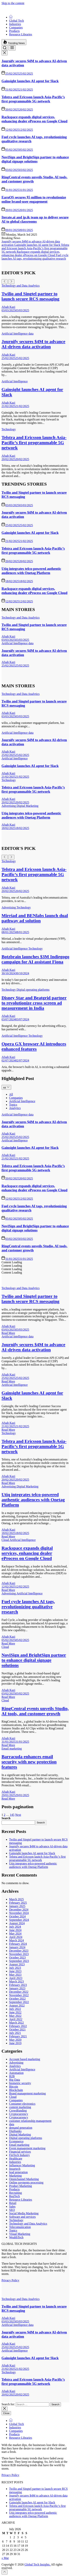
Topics (13, 1104)
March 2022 (16, 2022)
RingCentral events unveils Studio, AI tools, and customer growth (35, 1711)
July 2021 (15, 2032)
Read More (8, 1333)
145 (12, 1814)
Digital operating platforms (25, 2138)
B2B (12, 2076)
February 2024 (18, 1943)
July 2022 (15, 2009)
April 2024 (15, 1937)
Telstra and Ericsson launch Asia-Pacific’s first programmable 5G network (33, 99)
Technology (16, 2220)
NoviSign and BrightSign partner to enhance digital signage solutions (35, 159)
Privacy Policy (10, 2280)
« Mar (5, 2558)
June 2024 (15, 1930)
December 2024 (18, 1909)
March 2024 (16, 1940)
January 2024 (17, 1947)
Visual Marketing (19, 2233)
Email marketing (19, 2144)
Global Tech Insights (14, 6)
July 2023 (15, 1967)
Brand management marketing (27, 2093)
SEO (12, 2210)
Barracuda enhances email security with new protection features (29, 1761)
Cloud (12, 2096)
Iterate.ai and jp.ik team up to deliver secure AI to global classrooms (35, 219)
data (11, 2124)
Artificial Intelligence (22, 1101)
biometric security (20, 2083)
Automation (16, 2072)
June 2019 (15, 2043)
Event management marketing (27, 2148)
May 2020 (15, 2039)
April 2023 (15, 1978)
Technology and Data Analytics (28, 2223)
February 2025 (18, 1902)
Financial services (20, 2151)
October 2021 (17, 2029)
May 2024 (15, 1933)
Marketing (15, 2175)
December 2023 (18, 1950)
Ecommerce (16, 2141)
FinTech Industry (19, 2155)
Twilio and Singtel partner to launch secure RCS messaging (30, 296)
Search (6, 1818)
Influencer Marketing (22, 2165)
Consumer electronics (22, 2103)
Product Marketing (20, 2186)
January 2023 (17, 1988)
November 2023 (19, 1954)
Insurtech (14, 2168)
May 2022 (15, 2015)
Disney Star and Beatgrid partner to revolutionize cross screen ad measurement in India (34, 1002)
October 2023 (17, 1957)
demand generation (20, 2127)
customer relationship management (30, 2120)
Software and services (22, 2216)
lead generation (18, 2172)
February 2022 (18, 2026)
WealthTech (16, 2237)
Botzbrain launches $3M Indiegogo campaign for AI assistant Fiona (35, 959)
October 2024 (17, 1916)
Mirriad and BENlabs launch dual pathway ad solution (35, 918)
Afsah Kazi (8, 307)
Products (14, 31)
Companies (16, 27)
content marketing (20, 2107)
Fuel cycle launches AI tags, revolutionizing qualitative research (28, 1606)
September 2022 (19, 2002)
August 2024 (17, 1923)
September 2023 (19, 1961)
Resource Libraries (20, 34)
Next (18, 1814)
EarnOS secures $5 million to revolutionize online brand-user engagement (34, 199)
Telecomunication (20, 2227)
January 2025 (17, 1906)
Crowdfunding (18, 2110)
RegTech (14, 2196)
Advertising (16, 2062)
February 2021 (18, 2036)
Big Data (14, 2079)
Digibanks (15, 2131)
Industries (15, 24)
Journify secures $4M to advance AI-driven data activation (33, 344)
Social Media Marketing (24, 2213)
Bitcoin (13, 2086)
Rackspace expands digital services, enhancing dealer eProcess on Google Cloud (34, 119)
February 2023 (18, 1985)
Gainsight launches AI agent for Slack (30, 81)
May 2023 (15, 1974)
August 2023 (17, 1964)
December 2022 (18, 1991)
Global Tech (16, 20)
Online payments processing (26, 2182)
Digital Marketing (20, 2134)
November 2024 (19, 1913)
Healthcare (15, 2158)
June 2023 (15, 1971)
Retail (12, 2203)
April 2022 (15, 2019)
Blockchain (16, 2090)
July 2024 (15, 1926)
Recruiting (15, 2192)
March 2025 (16, 1899)
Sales (12, 2206)
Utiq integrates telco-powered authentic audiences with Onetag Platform (31, 571)
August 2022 (17, 2005)
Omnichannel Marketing (24, 2179)
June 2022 (15, 2012)
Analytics (15, 1108)
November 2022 (19, 1995)
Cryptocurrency (18, 2114)
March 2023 (16, 1981)
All (11, 1094)
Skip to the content (13, 3)
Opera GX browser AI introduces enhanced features (34, 1046)
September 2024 (19, 1919)
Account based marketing (24, 2059)
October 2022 (17, 1998)
